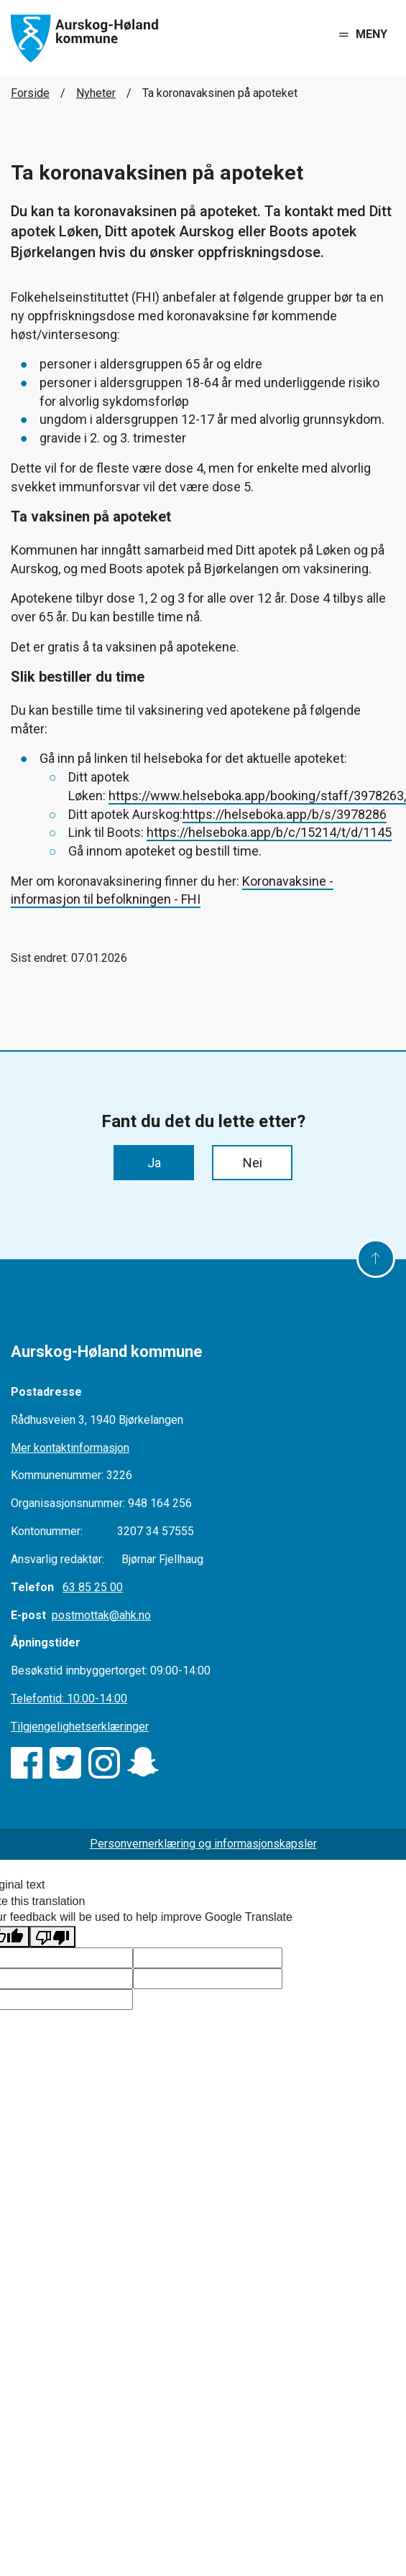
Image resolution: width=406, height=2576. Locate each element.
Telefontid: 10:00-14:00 (69, 1698)
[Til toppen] (375, 1258)
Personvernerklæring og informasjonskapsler (203, 1843)
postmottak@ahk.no (101, 1615)
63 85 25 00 (93, 1587)
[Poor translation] (52, 1936)
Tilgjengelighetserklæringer (80, 1726)
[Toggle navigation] (362, 35)
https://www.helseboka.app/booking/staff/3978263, (257, 795)
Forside (30, 93)
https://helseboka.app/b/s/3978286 (285, 814)
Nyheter (96, 93)
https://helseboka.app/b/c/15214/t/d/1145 (269, 832)
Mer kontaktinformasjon (70, 1448)
